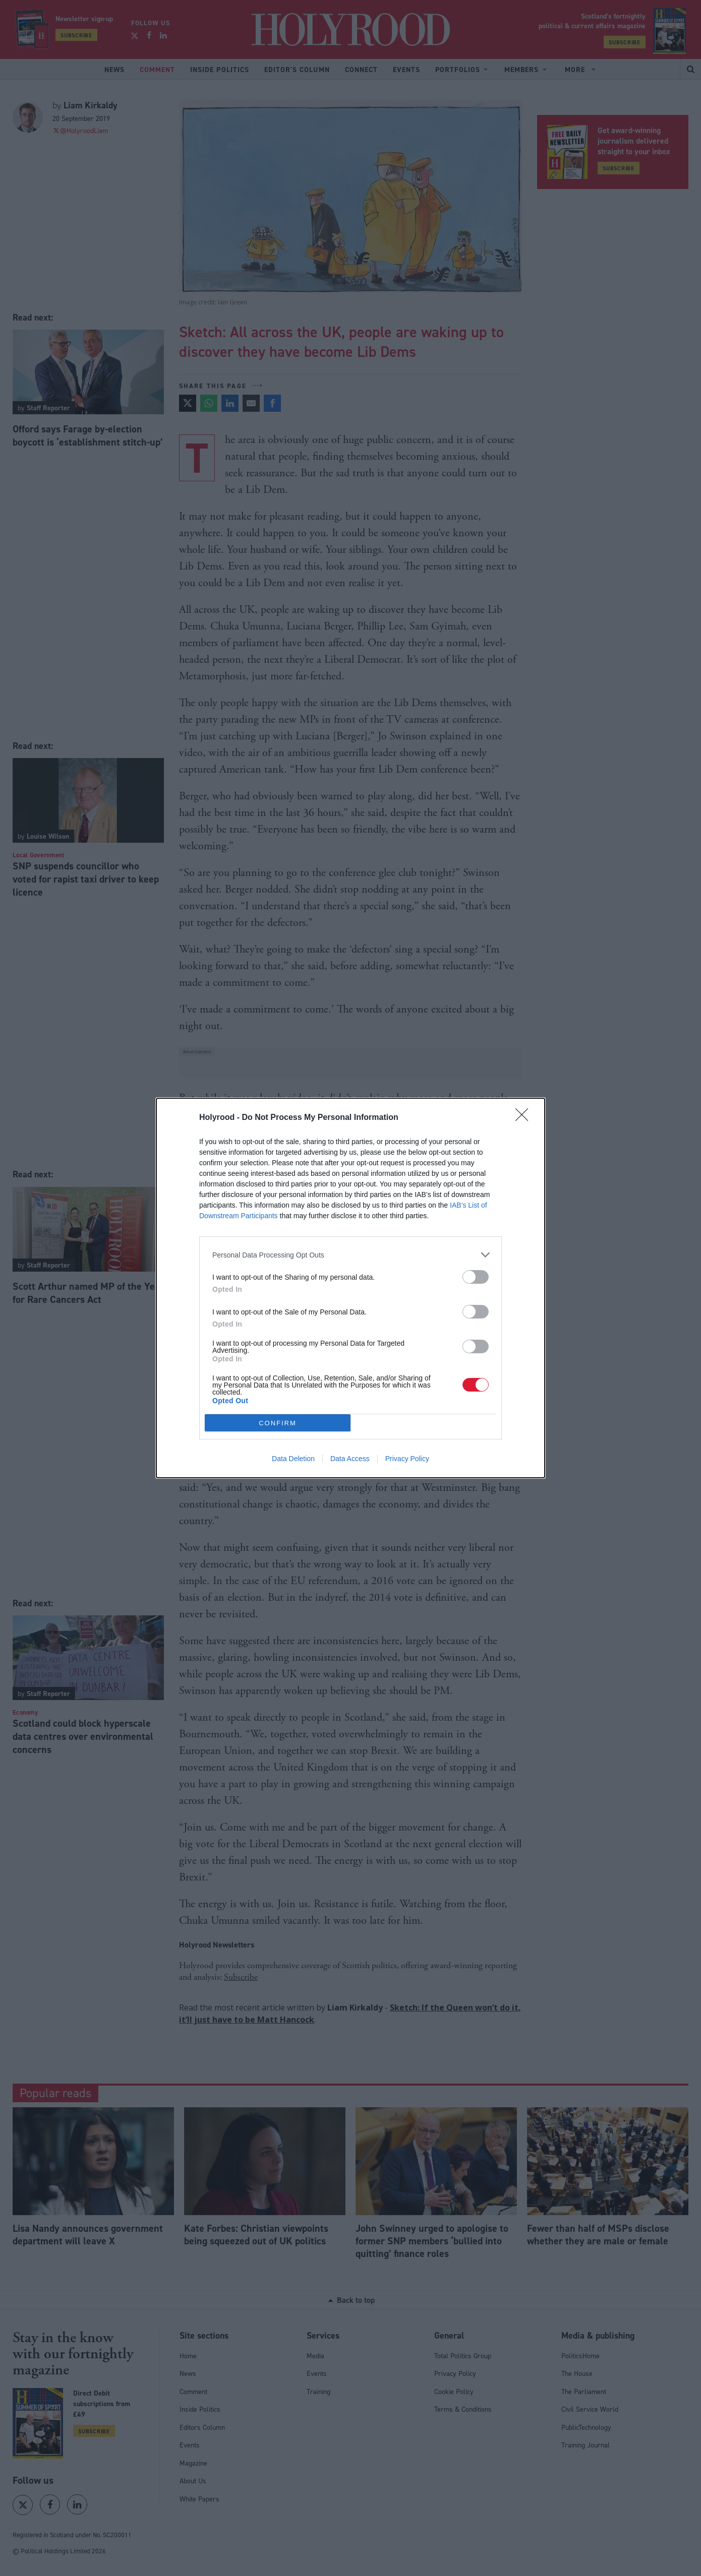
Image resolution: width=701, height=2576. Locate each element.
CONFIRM (278, 1423)
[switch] (475, 1277)
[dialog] (350, 1288)
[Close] (525, 1117)
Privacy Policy (407, 1459)
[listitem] (350, 1254)
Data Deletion (293, 1459)
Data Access (350, 1459)
